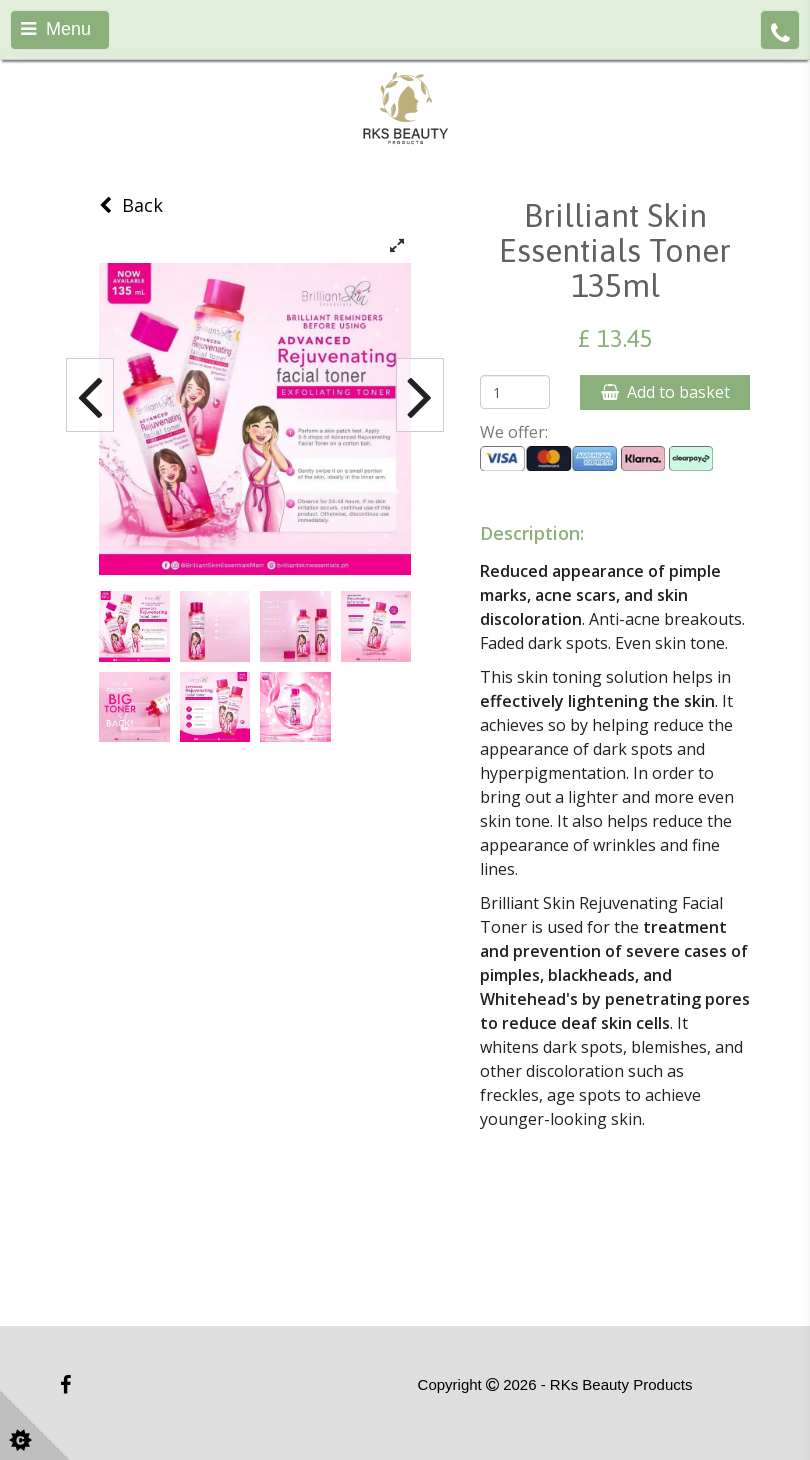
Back (131, 205)
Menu (56, 29)
